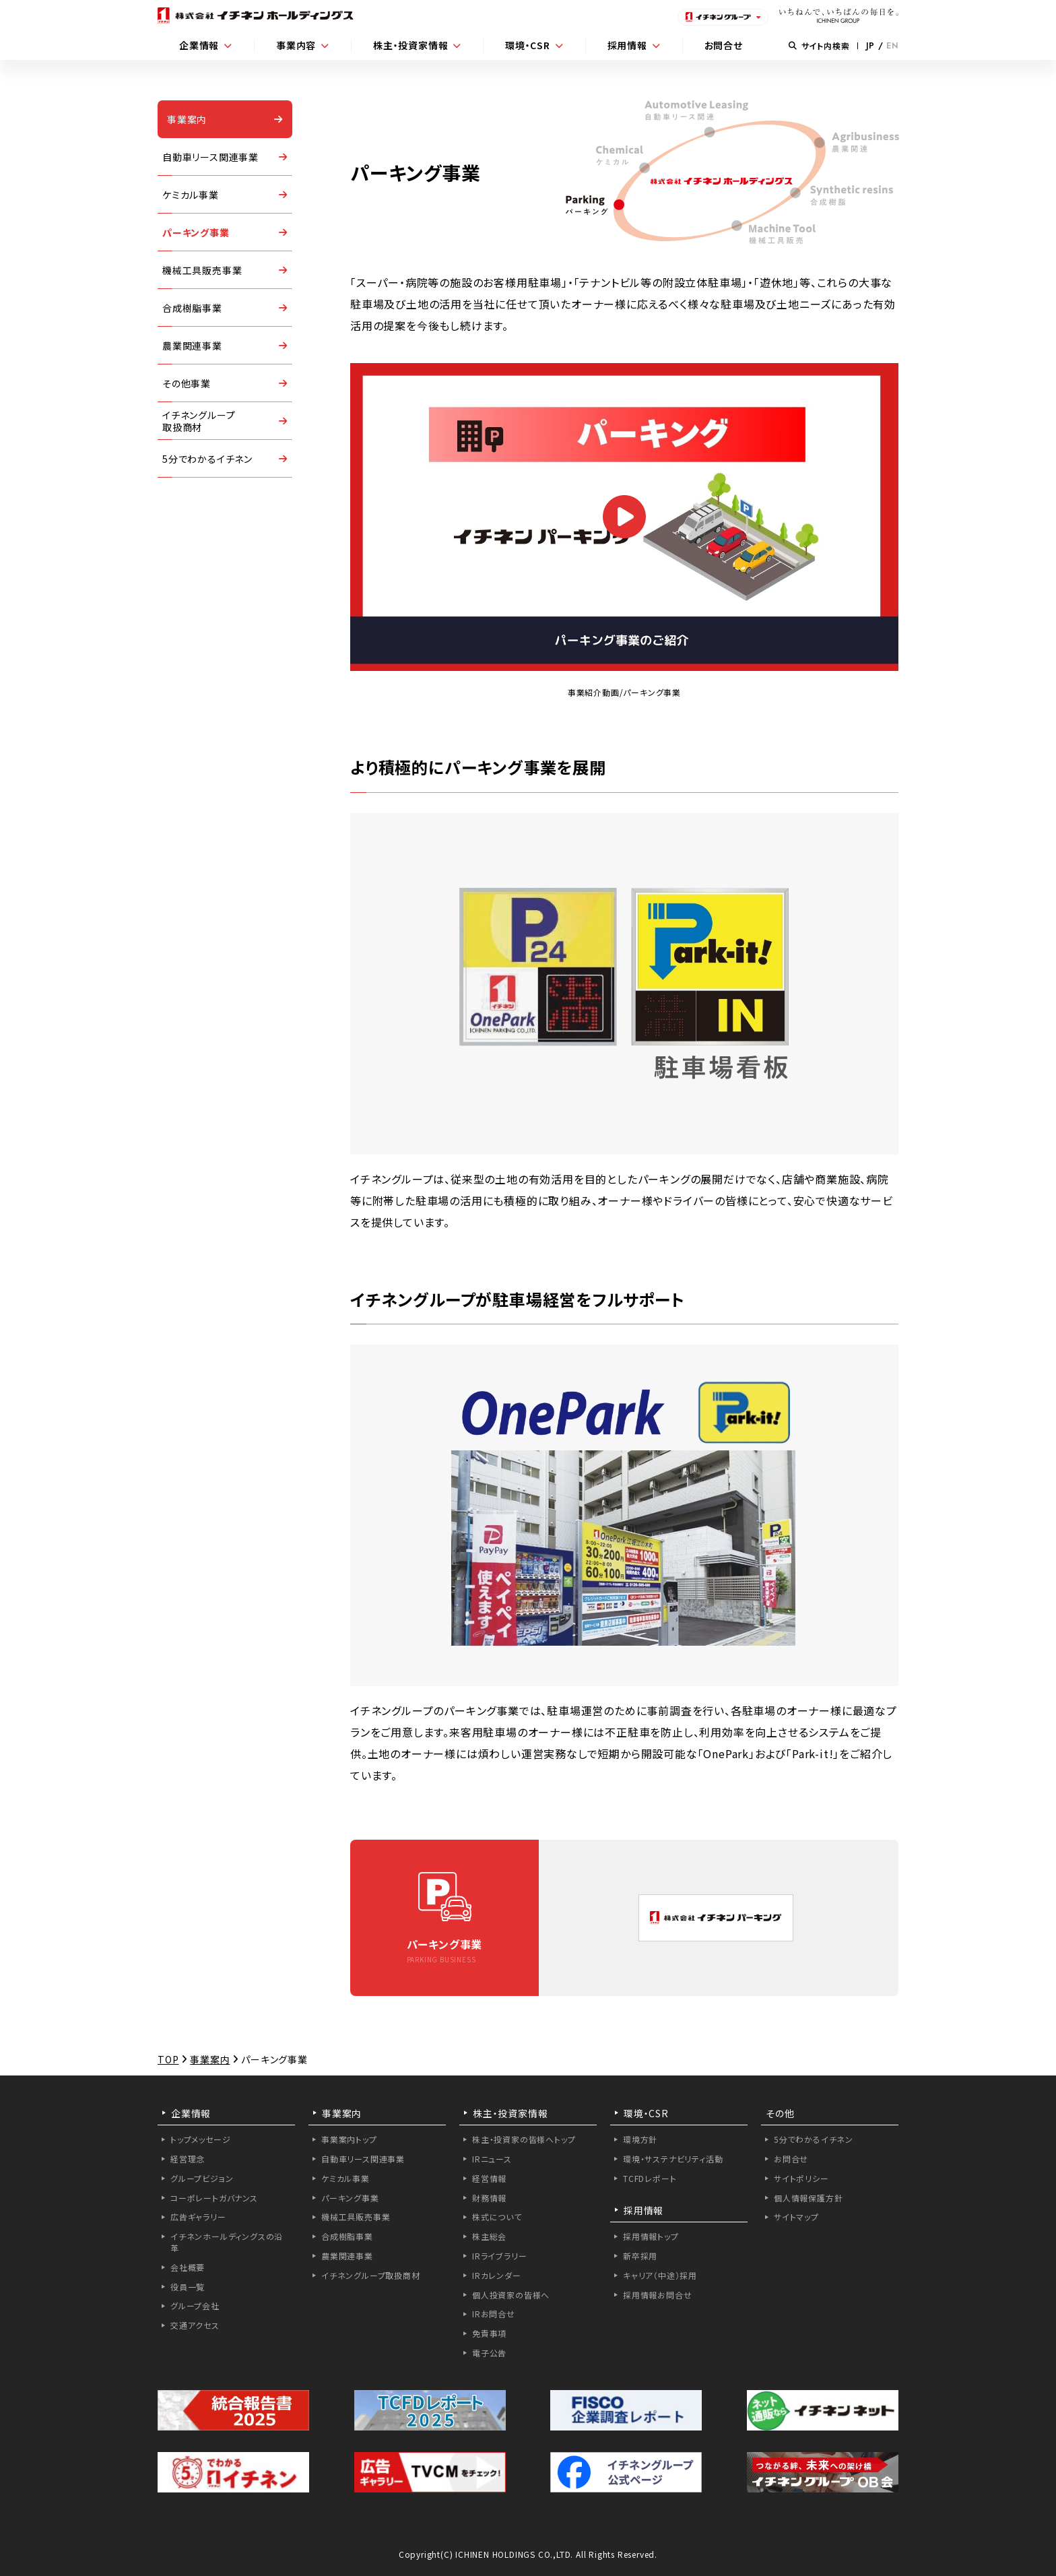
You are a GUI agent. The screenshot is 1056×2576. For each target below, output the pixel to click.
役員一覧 (187, 2286)
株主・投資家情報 (410, 45)
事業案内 (187, 119)
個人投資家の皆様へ (511, 2294)
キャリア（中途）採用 (660, 2275)
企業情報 (199, 45)
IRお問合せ (493, 2313)
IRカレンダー (496, 2275)
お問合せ (723, 45)
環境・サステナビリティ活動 (673, 2158)
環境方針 (640, 2139)
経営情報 (489, 2178)
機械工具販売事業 (202, 270)
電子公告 (489, 2352)
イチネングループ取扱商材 (370, 2275)
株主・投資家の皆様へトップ (523, 2139)
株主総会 (489, 2236)
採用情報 (627, 45)
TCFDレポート (649, 2178)
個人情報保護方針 (808, 2197)
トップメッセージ (200, 2139)
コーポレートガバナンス (214, 2197)
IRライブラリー (499, 2255)
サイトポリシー (801, 2178)
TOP (168, 2059)
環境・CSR (527, 45)
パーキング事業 (196, 232)
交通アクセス (195, 2325)
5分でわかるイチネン (207, 458)
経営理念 (187, 2158)
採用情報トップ (651, 2236)
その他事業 (186, 383)
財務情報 (489, 2197)
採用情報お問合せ (657, 2294)
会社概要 (187, 2267)
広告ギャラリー (198, 2216)
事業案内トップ (349, 2139)
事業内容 (296, 45)
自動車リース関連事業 (210, 157)
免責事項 (489, 2333)
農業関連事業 (192, 345)
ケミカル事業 (190, 194)
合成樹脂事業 (192, 308)
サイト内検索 (819, 45)
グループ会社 (195, 2305)
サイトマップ (796, 2216)
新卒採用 (640, 2255)
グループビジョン (201, 2178)
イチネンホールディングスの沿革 (226, 2241)
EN (892, 46)
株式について (497, 2216)
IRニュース (492, 2158)
